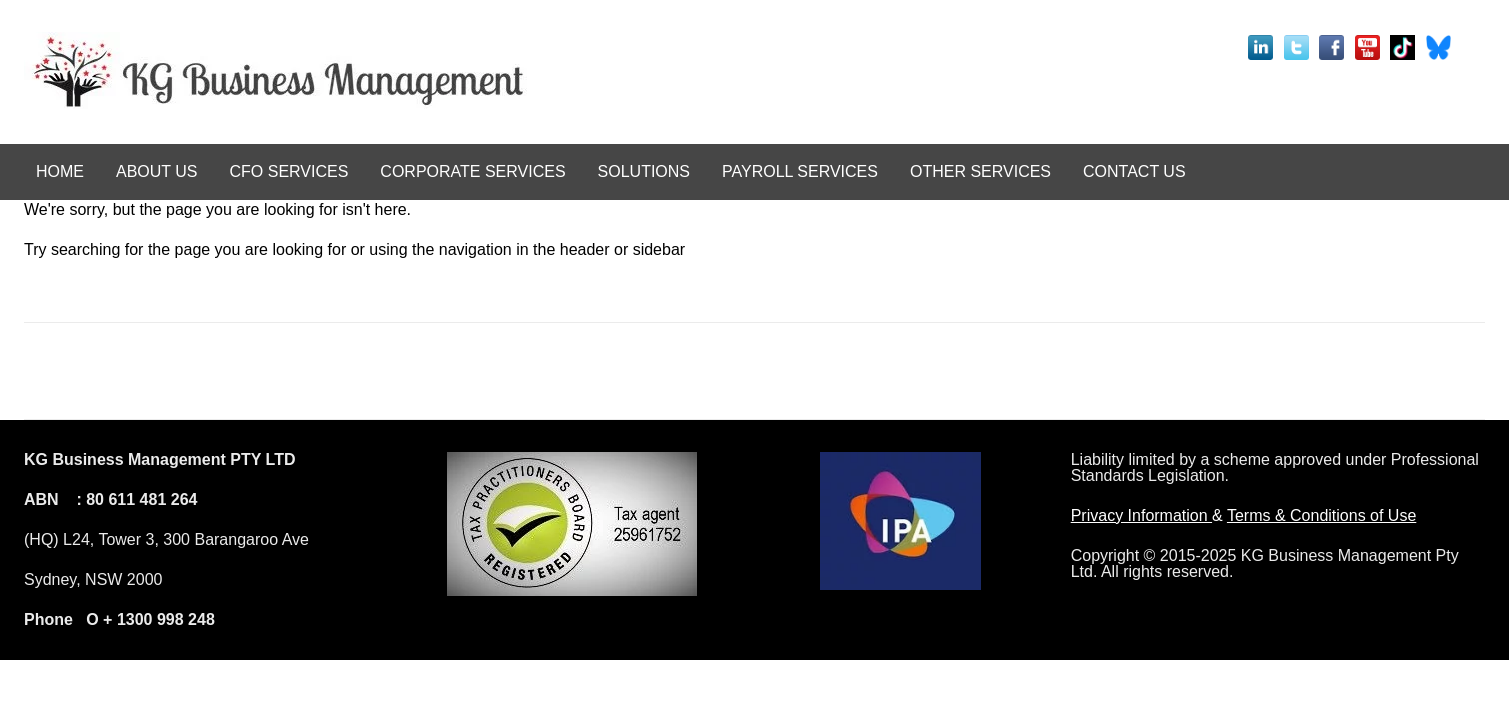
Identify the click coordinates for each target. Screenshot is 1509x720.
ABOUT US (157, 171)
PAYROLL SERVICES (800, 171)
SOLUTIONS (644, 171)
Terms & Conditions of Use (1321, 515)
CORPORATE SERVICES (472, 171)
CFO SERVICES (289, 171)
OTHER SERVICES (980, 171)
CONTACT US (1134, 171)
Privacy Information (1141, 515)
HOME (60, 171)
